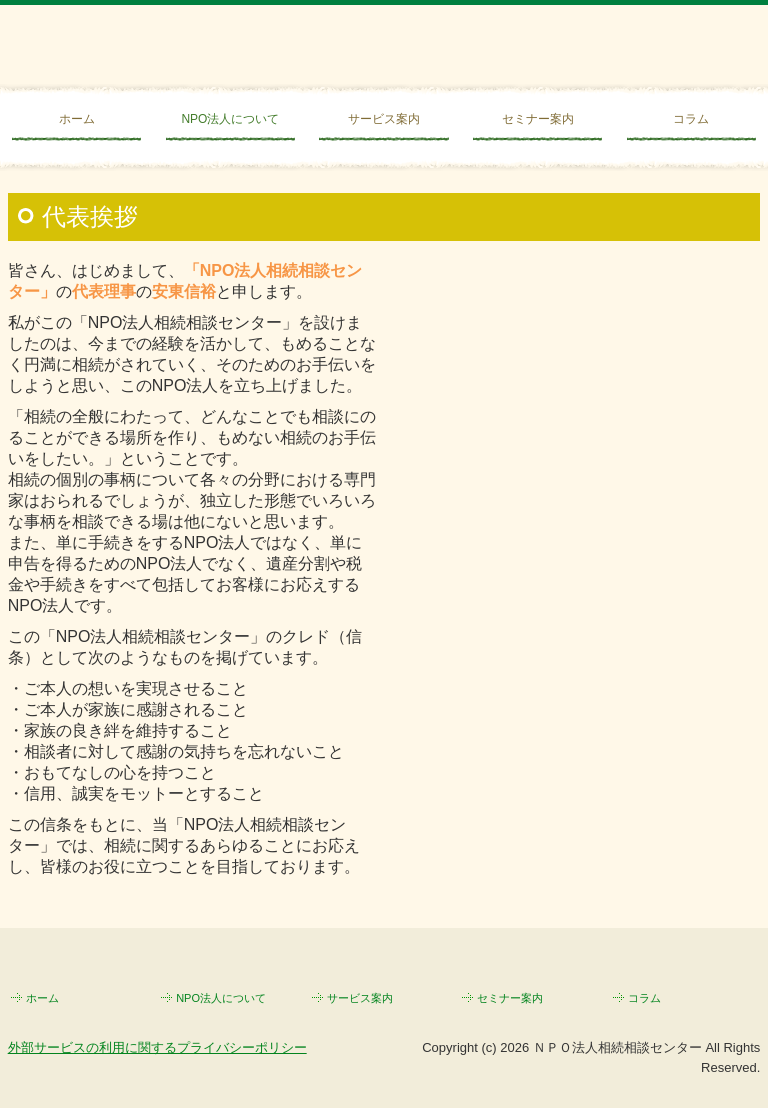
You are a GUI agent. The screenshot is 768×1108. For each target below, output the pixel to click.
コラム (691, 119)
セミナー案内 (538, 119)
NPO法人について (230, 119)
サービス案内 (384, 119)
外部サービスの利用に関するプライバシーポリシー (157, 1047)
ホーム (77, 119)
